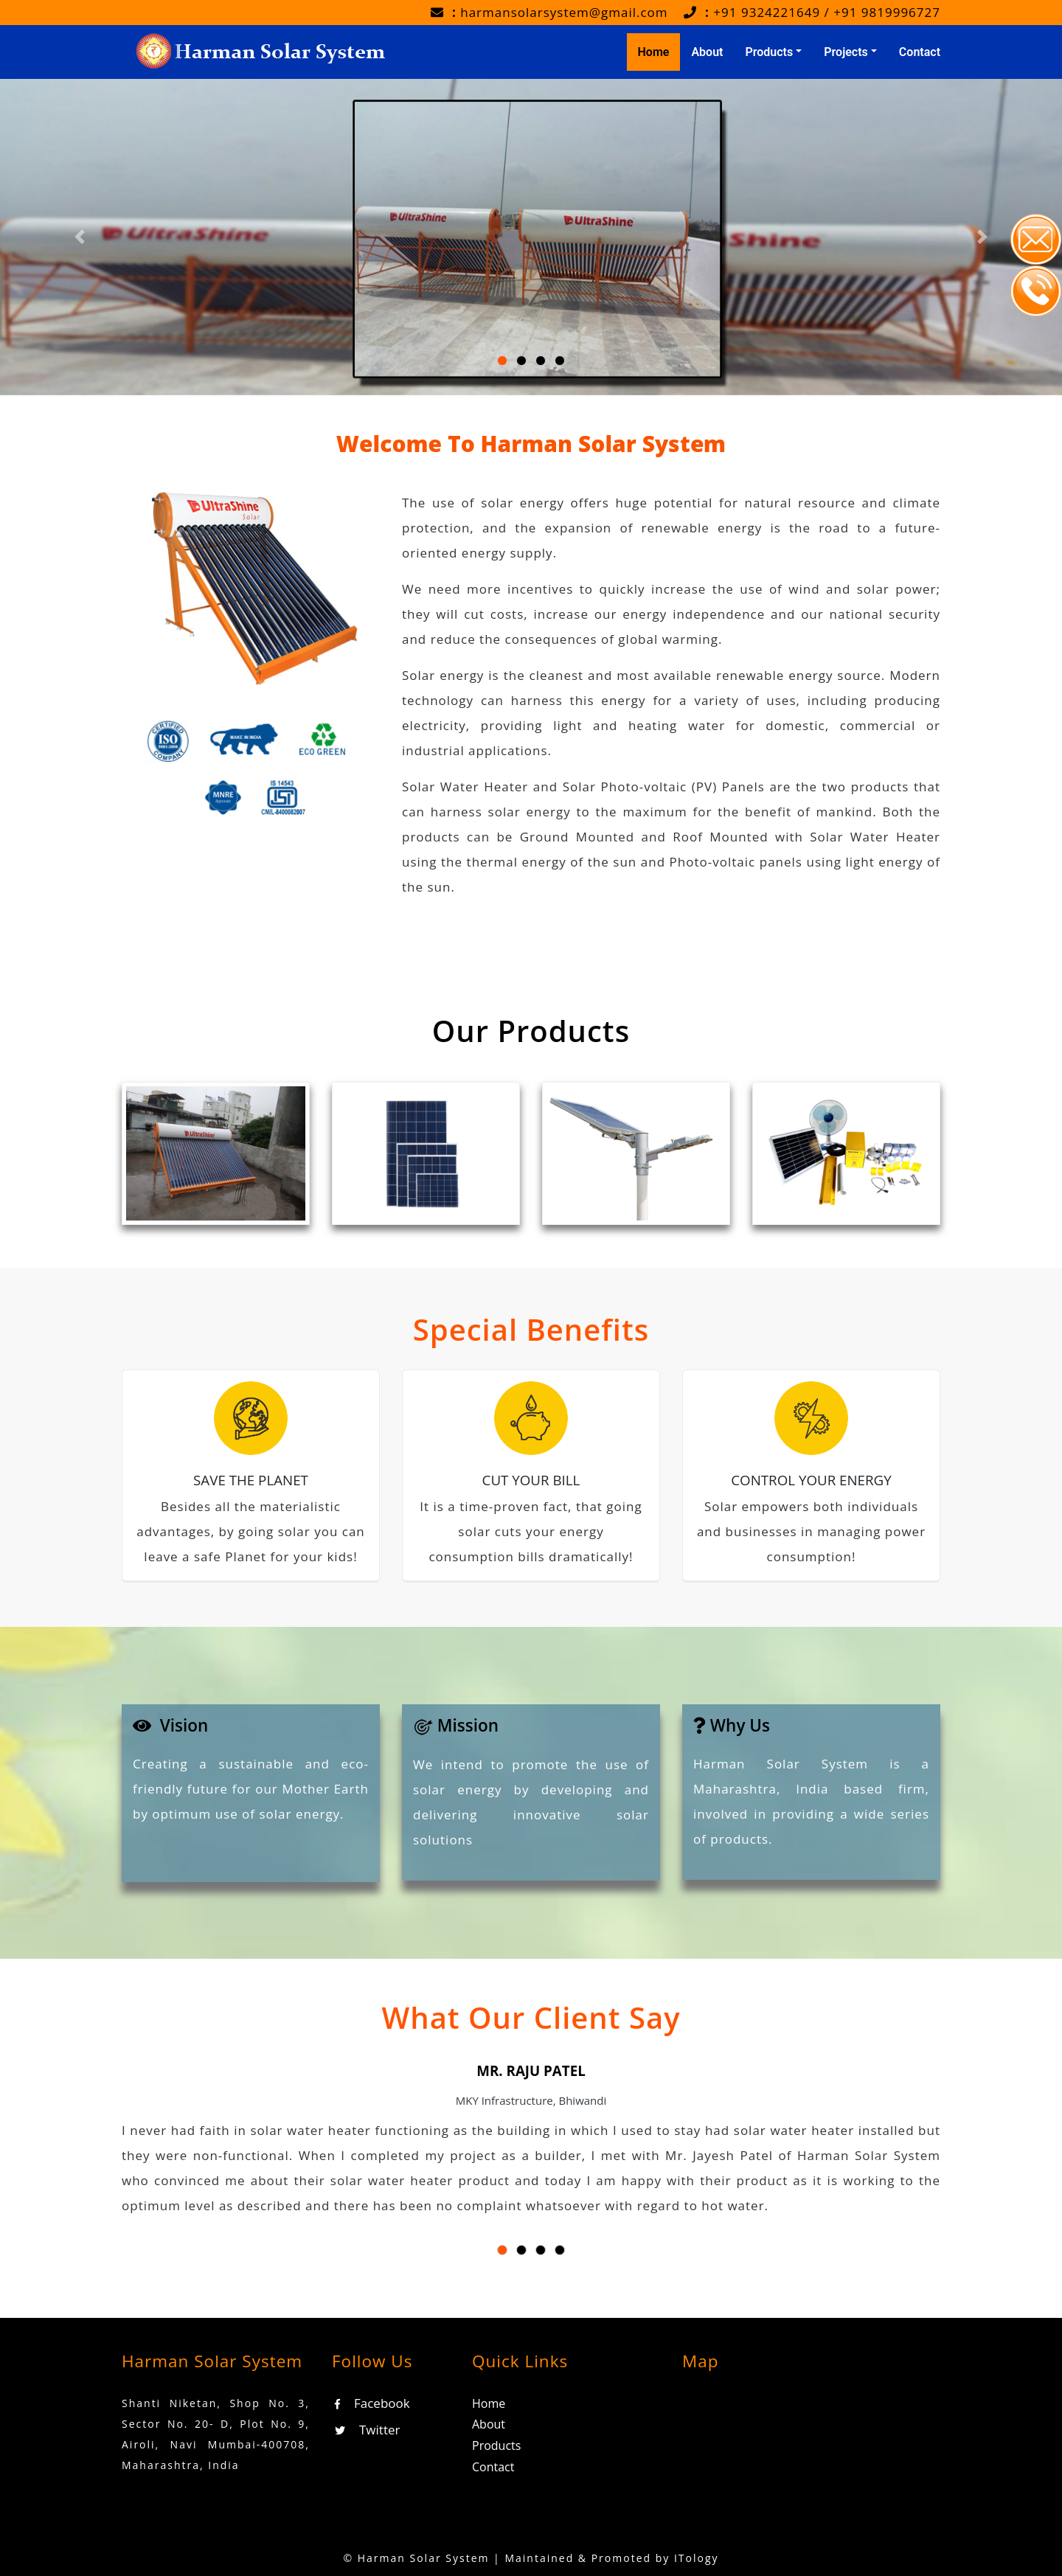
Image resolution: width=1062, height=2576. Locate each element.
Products (496, 2445)
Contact (919, 52)
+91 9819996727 (886, 12)
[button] (183, 2165)
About (707, 52)
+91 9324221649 (766, 12)
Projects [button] (846, 52)
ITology (696, 2558)
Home (659, 51)
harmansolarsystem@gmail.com (563, 12)
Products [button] (769, 52)
